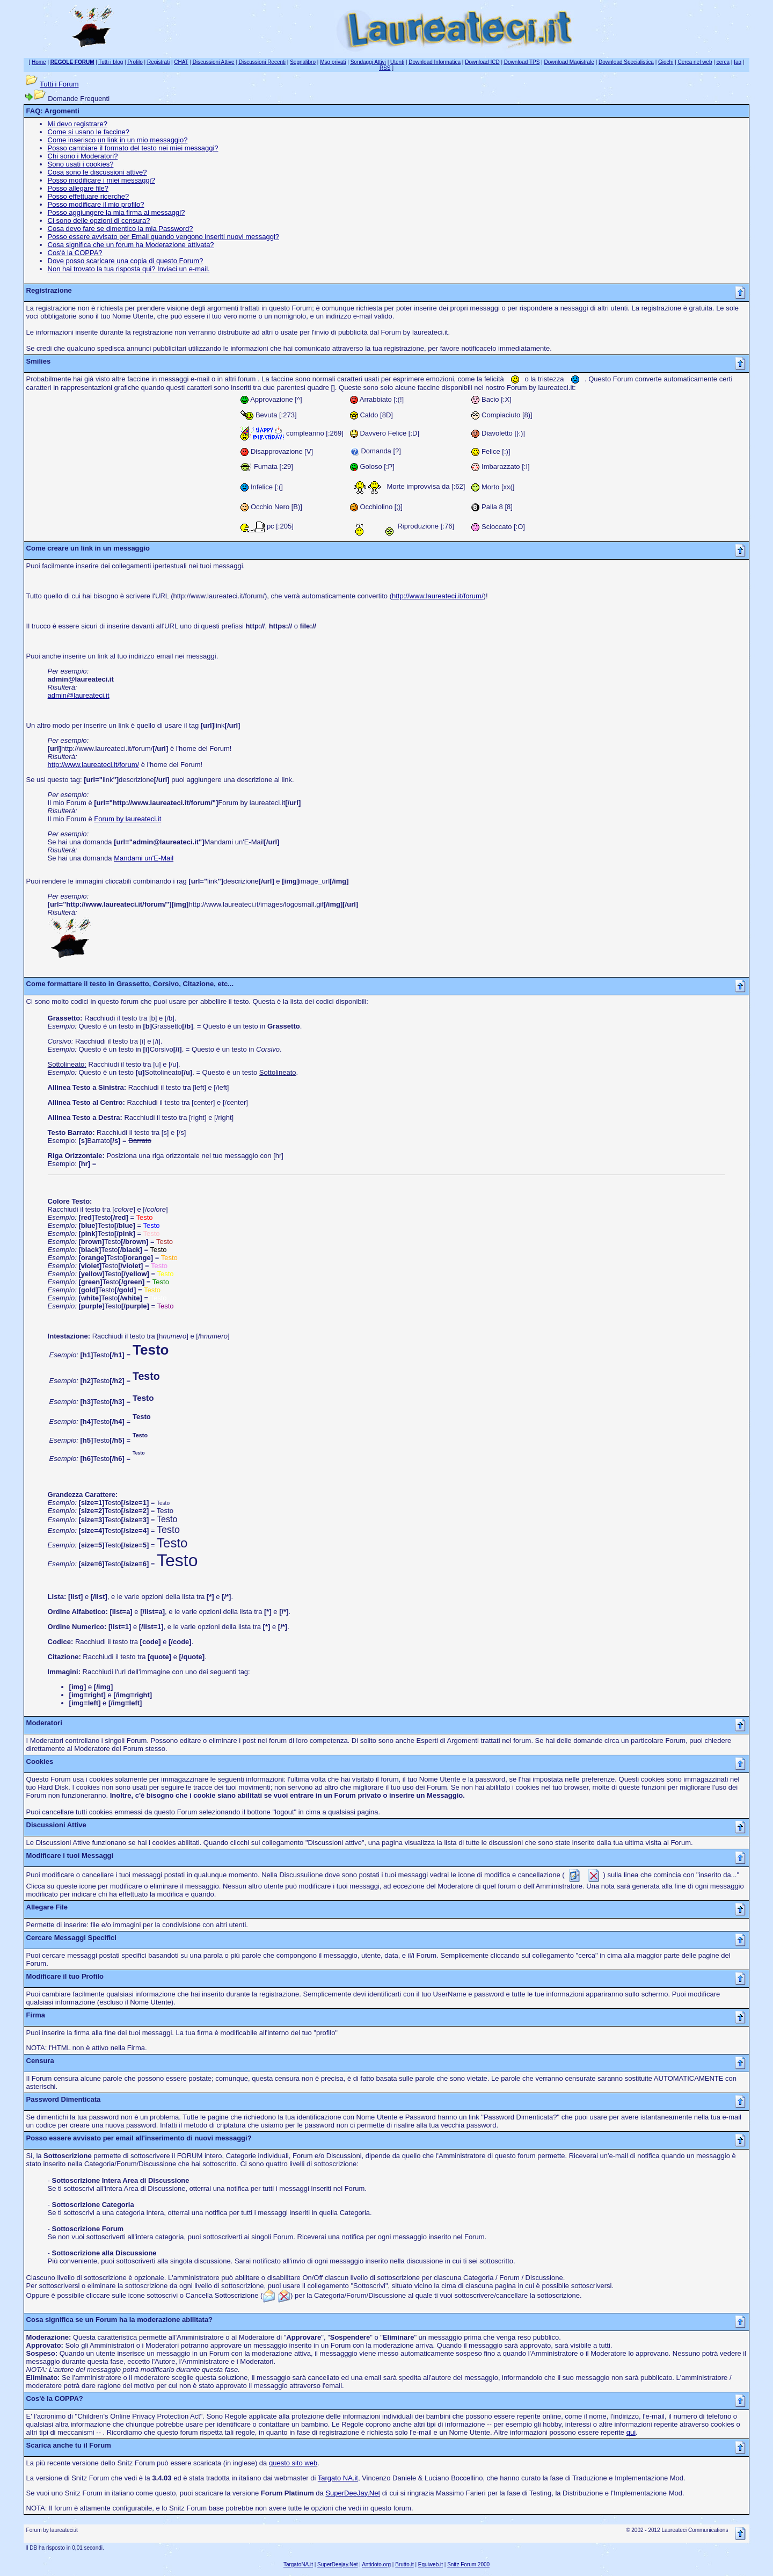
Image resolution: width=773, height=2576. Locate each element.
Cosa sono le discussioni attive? (97, 172)
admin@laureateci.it (79, 695)
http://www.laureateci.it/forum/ (438, 596)
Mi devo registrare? (77, 124)
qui (631, 2432)
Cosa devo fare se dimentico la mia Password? (120, 229)
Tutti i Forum (59, 84)
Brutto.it (404, 2564)
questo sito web (293, 2463)
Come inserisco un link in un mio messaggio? (118, 140)
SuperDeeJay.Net (352, 2493)
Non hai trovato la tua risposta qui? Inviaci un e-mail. (129, 269)
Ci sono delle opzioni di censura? (99, 220)
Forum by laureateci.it (127, 819)
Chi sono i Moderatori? (83, 156)
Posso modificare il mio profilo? (96, 204)
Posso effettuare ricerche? (88, 196)
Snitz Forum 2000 (468, 2564)
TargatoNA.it (298, 2564)
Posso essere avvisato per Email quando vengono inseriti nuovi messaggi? (163, 237)
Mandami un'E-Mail (143, 858)
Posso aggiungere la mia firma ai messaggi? (116, 212)
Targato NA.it (338, 2478)
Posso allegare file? (78, 188)
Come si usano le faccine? (88, 132)
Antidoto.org (376, 2564)
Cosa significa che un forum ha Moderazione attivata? (131, 245)
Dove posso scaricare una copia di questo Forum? (125, 261)
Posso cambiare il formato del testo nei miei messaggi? (133, 148)
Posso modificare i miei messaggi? (101, 180)
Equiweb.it (430, 2564)
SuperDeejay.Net (337, 2564)
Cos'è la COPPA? (75, 253)
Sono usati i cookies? (81, 164)
